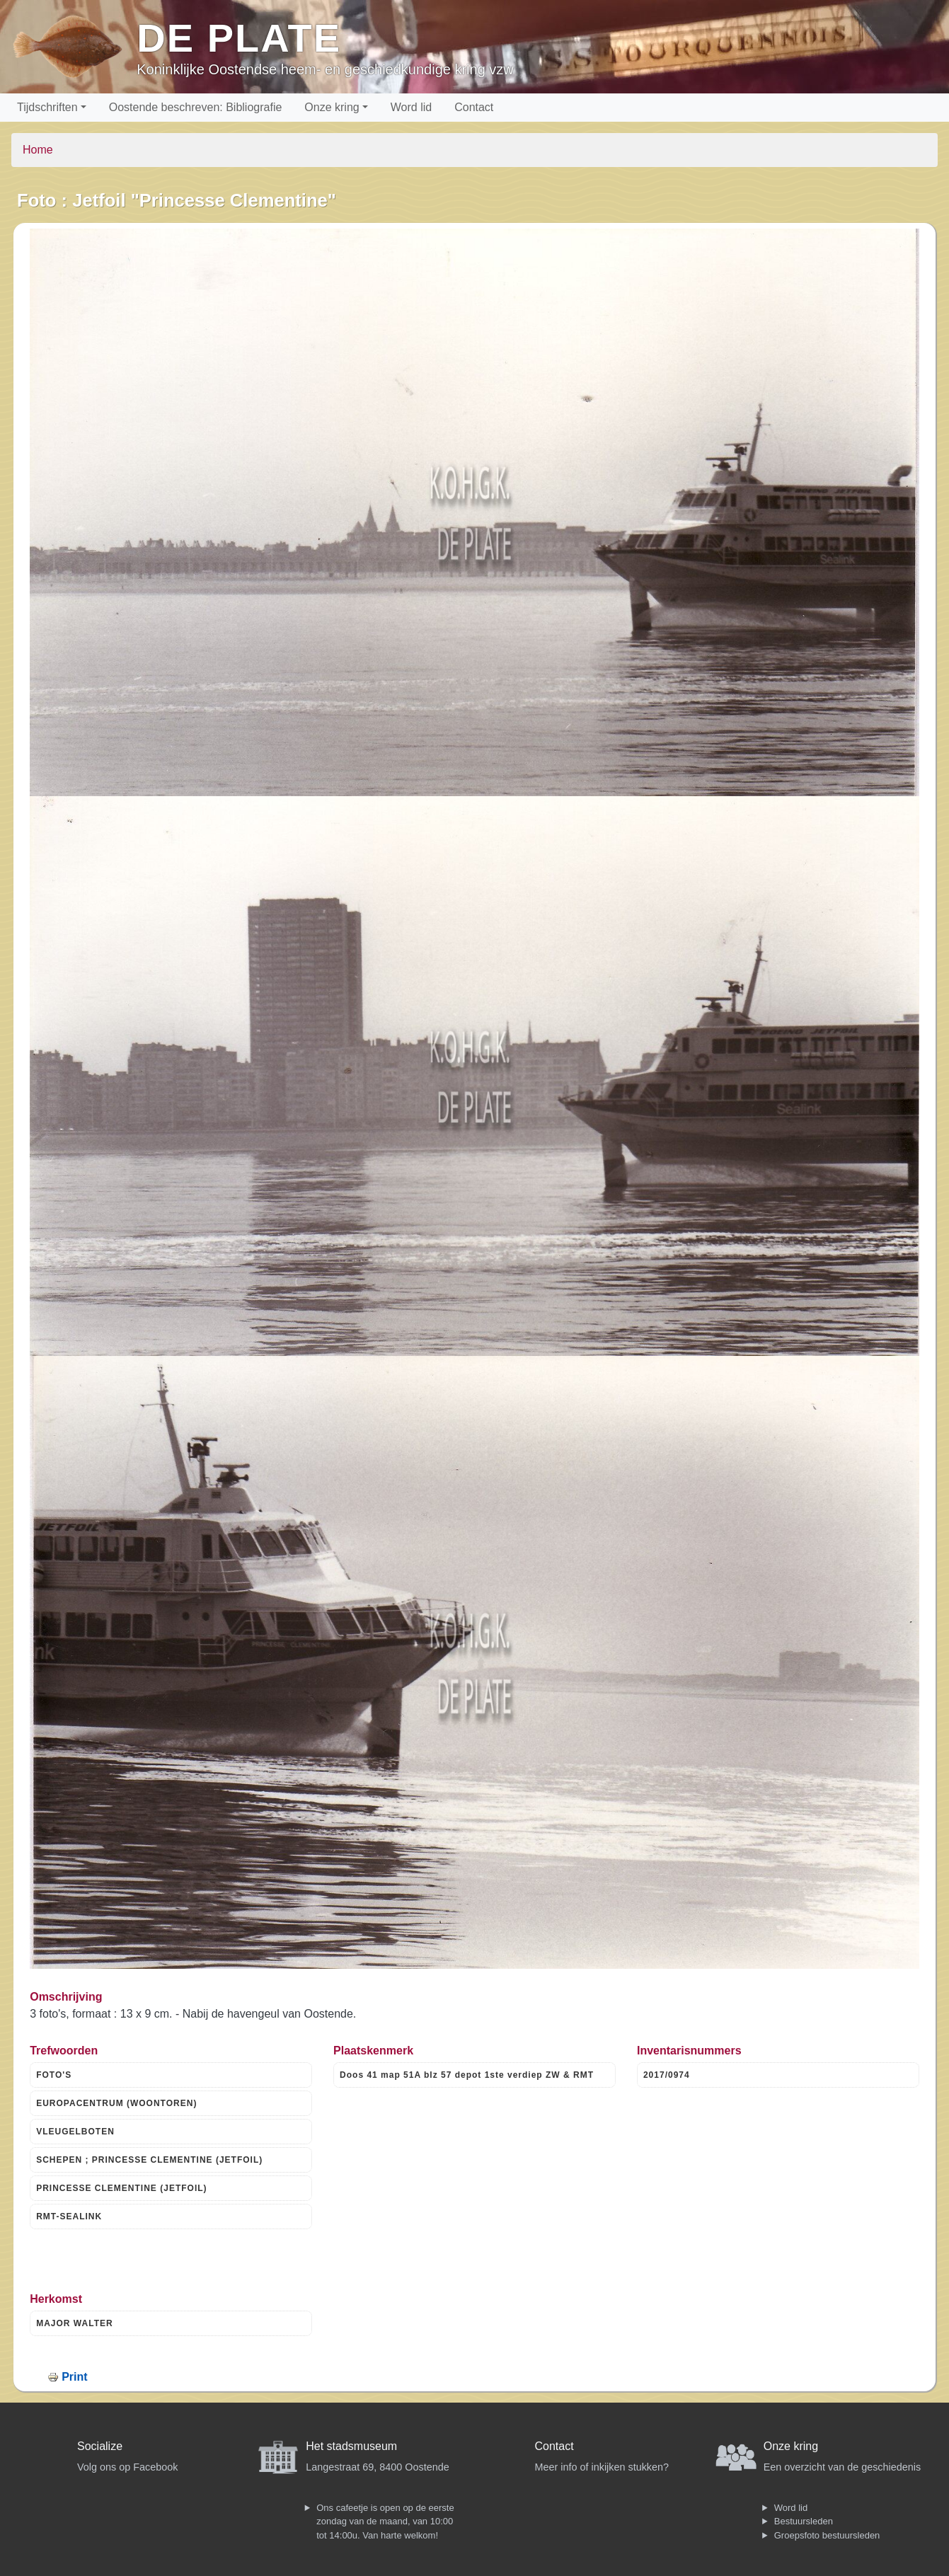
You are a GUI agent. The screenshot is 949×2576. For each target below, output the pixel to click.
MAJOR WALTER (74, 2323)
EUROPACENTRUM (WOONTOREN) (116, 2103)
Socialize (99, 2446)
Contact (473, 107)
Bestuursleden (803, 2521)
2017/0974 (666, 2075)
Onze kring (331, 107)
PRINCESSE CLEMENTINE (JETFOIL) (121, 2188)
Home (38, 150)
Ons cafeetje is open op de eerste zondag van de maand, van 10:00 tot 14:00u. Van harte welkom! (385, 2521)
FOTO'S (53, 2075)
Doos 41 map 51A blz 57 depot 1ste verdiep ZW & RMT (467, 2075)
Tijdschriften (47, 107)
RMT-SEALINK (69, 2216)
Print (74, 2377)
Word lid (411, 107)
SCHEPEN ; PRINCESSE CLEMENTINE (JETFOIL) (149, 2160)
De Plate (239, 38)
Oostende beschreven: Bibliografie (195, 107)
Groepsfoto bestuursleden (827, 2535)
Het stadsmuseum (351, 2446)
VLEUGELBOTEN (75, 2132)
